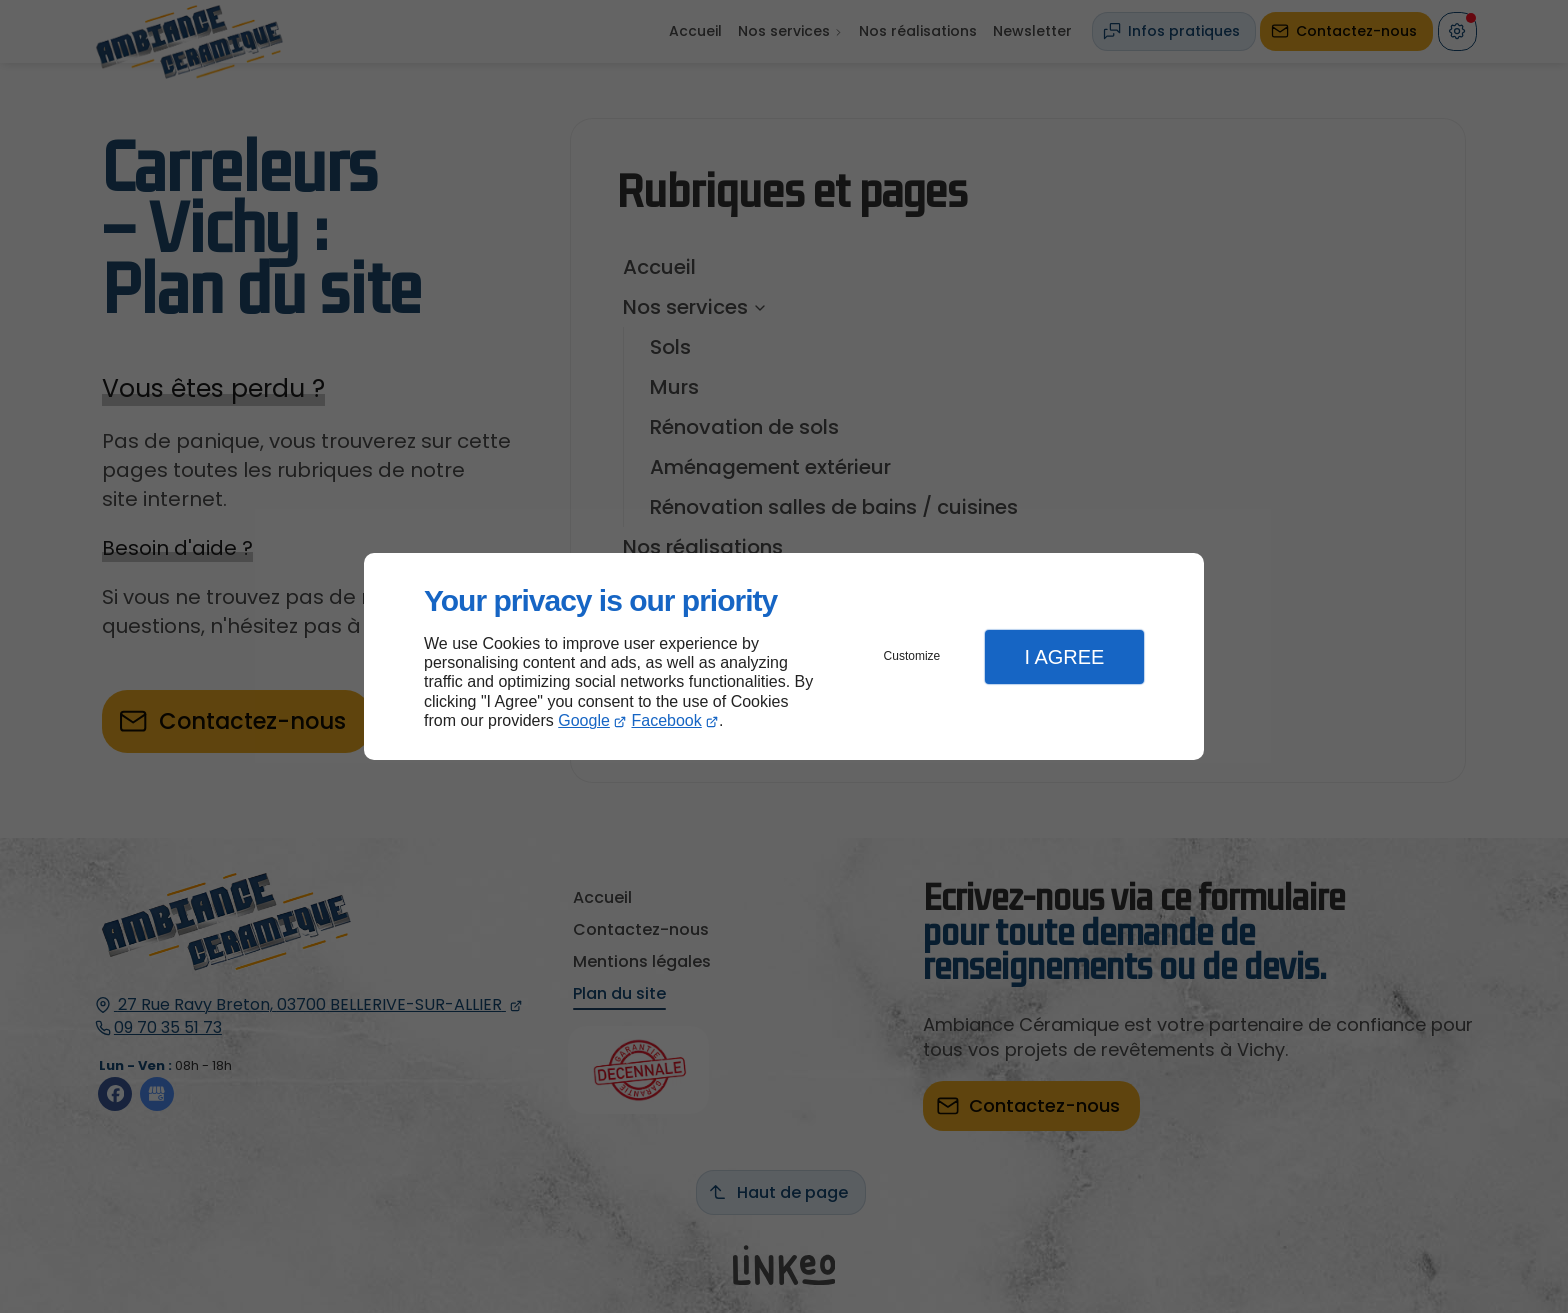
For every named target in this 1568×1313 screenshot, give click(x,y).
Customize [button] (912, 656)
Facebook (667, 720)
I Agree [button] (1064, 657)
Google (584, 720)
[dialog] (784, 656)
